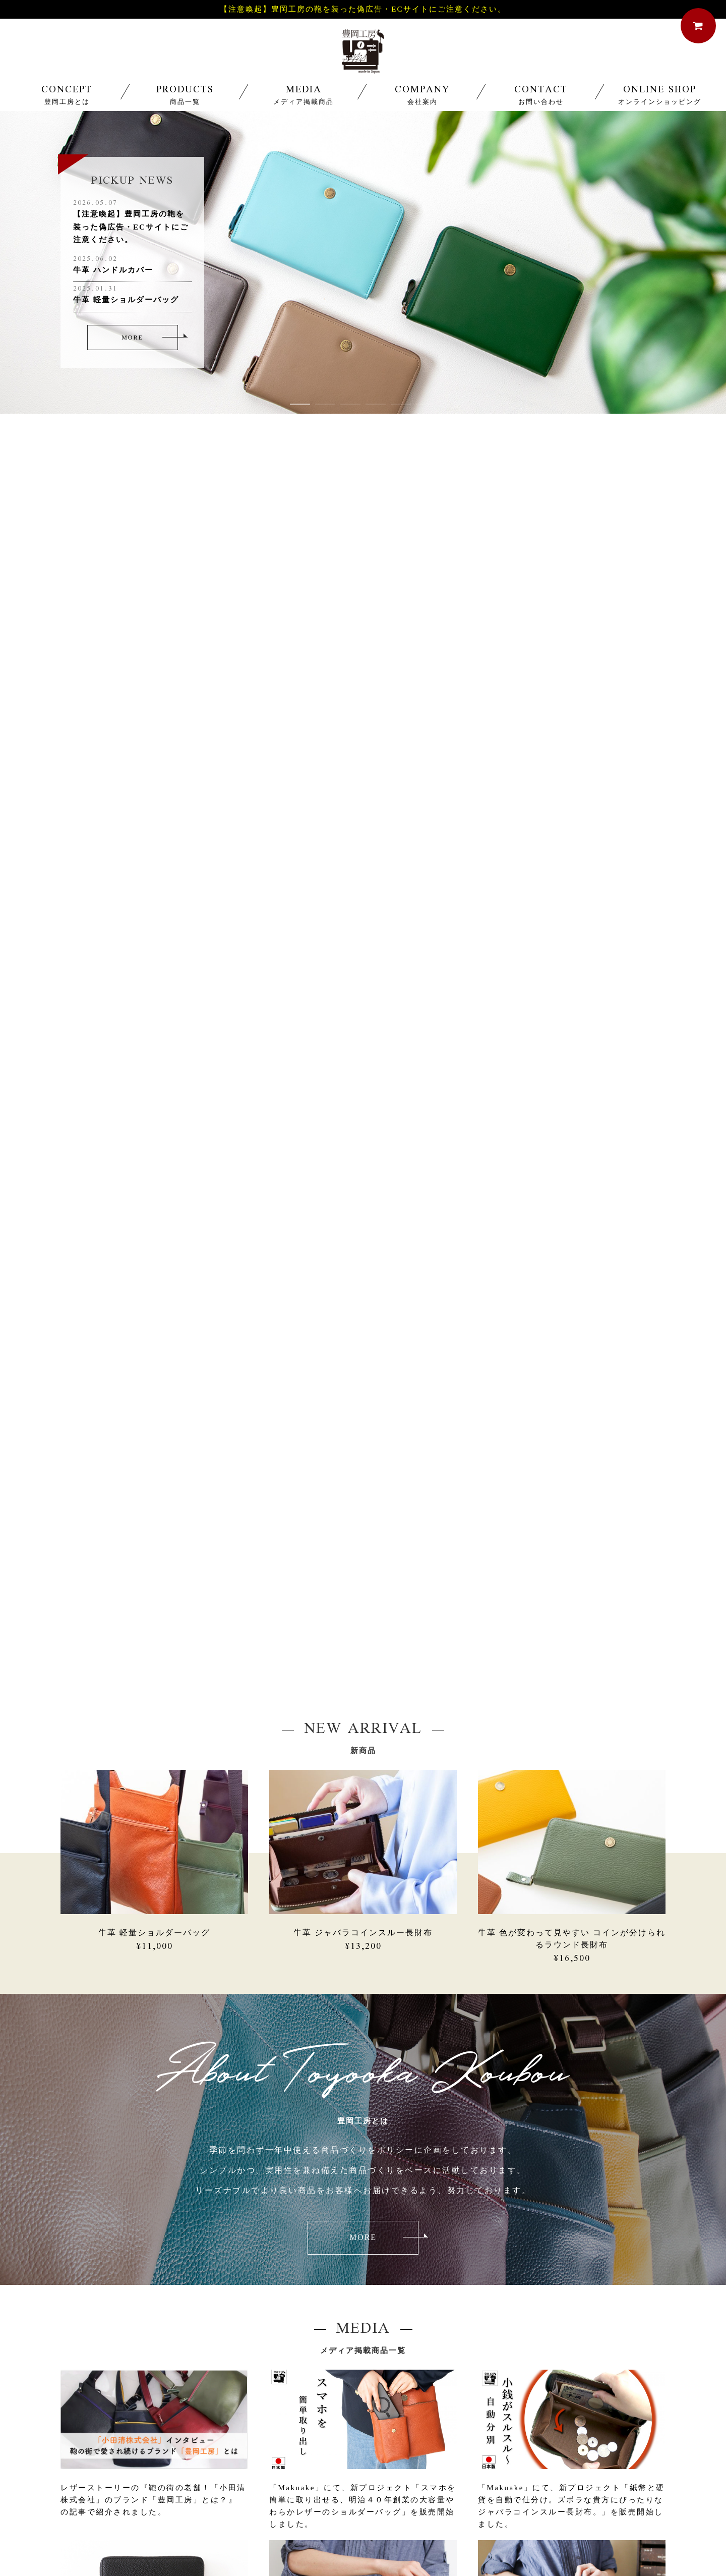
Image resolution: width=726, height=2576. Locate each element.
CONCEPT (66, 106)
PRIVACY (498, 2470)
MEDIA (303, 106)
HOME (147, 2470)
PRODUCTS (185, 106)
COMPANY (422, 106)
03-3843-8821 (245, 2379)
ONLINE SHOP (659, 106)
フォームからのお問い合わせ (476, 2382)
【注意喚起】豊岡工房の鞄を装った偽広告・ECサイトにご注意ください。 (363, 9)
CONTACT (541, 106)
